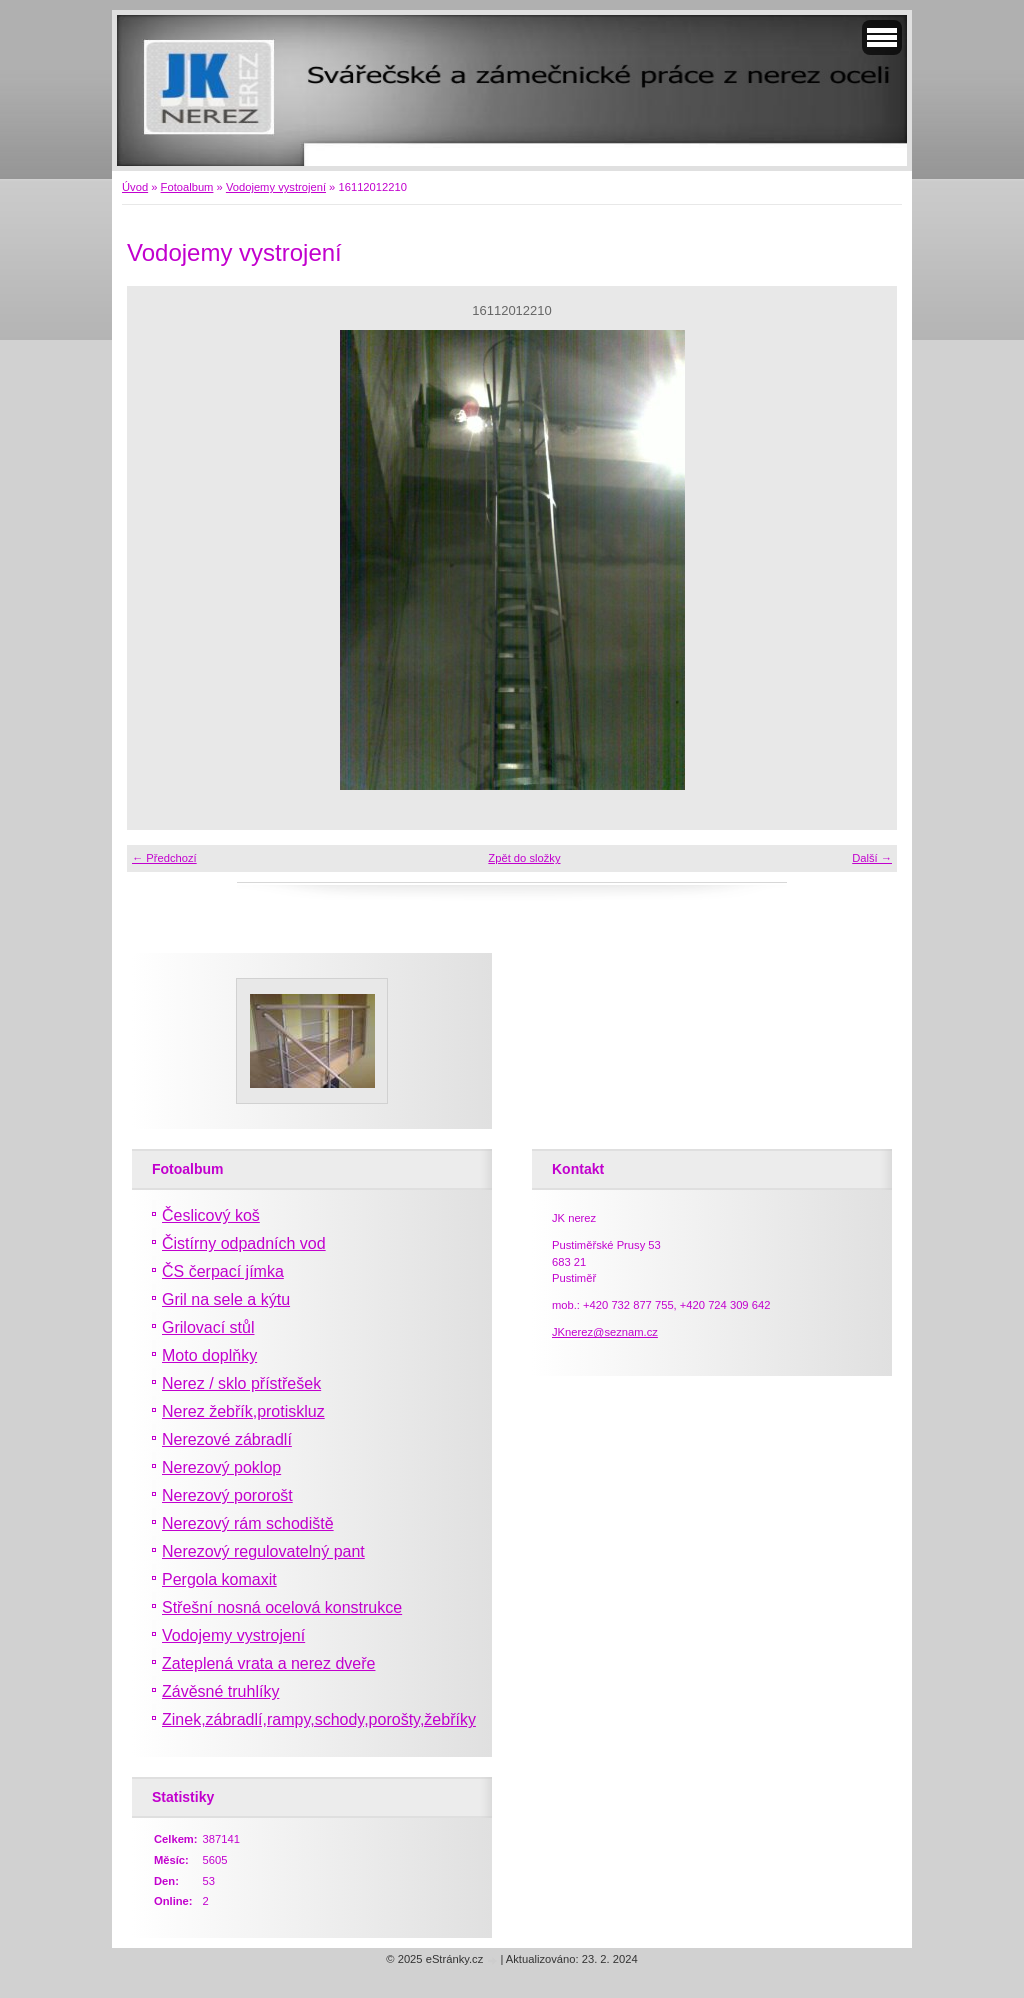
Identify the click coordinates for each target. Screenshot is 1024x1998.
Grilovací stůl (208, 1327)
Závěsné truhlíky (220, 1691)
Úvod (135, 187)
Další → (872, 858)
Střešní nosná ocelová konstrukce (282, 1607)
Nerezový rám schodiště (248, 1523)
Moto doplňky (209, 1355)
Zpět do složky (524, 858)
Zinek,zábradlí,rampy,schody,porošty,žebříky (319, 1719)
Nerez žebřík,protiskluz (243, 1411)
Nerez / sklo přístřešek (241, 1383)
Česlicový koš (211, 1215)
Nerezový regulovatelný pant (263, 1551)
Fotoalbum (187, 187)
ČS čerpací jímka (223, 1271)
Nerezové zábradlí (227, 1439)
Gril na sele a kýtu (226, 1299)
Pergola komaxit (219, 1579)
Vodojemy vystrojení (276, 187)
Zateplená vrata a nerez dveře (268, 1663)
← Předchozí (164, 858)
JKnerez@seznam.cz (605, 1332)
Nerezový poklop (221, 1467)
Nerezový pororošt (227, 1495)
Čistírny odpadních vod (244, 1243)
